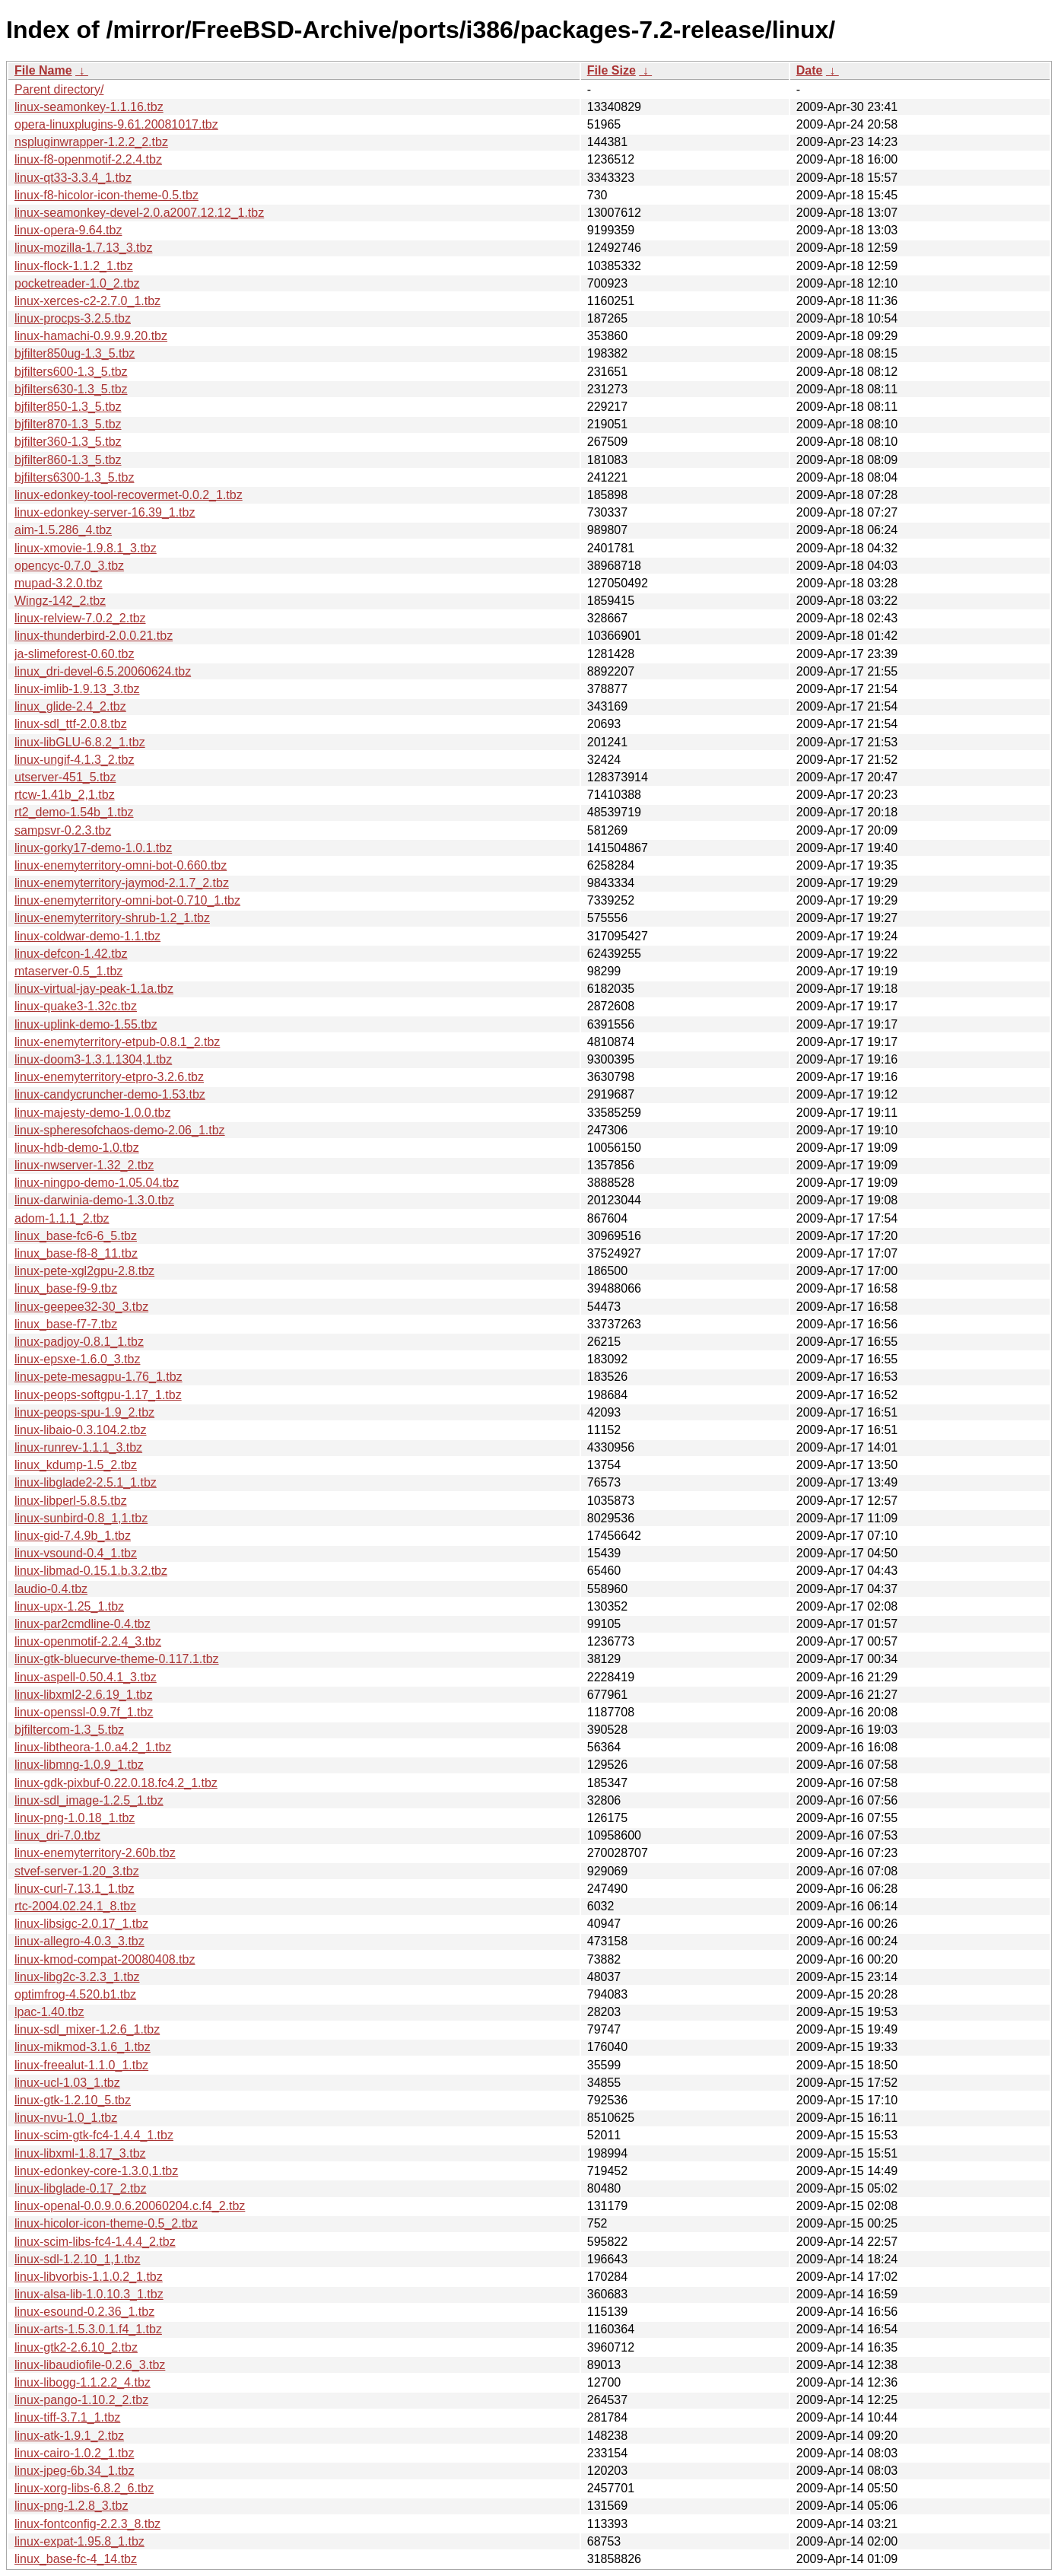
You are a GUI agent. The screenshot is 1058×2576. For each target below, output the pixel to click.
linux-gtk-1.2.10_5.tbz (72, 2100)
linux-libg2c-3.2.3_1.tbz (77, 1976)
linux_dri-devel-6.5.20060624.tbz (102, 671)
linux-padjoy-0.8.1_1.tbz (79, 1341)
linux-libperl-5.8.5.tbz (70, 1500)
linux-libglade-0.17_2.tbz (80, 2188)
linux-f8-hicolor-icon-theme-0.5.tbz (106, 195)
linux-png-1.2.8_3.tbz (71, 2505)
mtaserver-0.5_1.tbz (68, 971)
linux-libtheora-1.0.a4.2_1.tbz (92, 1747)
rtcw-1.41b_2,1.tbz (64, 794)
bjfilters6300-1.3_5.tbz (74, 477)
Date (809, 70)
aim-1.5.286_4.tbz (63, 529)
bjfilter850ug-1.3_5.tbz (74, 353)
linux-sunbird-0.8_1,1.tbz (81, 1518)
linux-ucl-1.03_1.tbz (67, 2082)
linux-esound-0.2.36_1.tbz (84, 2311)
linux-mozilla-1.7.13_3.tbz (83, 247)
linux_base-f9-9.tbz (65, 1288)
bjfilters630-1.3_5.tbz (71, 389)
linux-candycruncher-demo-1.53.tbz (109, 1094)
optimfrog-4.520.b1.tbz (75, 1994)
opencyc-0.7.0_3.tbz (69, 565)
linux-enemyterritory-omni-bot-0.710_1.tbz (127, 900)
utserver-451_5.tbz (65, 777)
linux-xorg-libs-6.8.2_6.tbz (84, 2488)
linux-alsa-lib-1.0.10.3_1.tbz (89, 2294)
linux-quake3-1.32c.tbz (75, 1006)
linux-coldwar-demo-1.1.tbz (87, 936)
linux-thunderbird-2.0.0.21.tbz (93, 635)
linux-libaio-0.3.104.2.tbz (80, 1429)
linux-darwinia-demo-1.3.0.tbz (94, 1200)
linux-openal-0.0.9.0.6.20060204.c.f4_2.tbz (129, 2205)
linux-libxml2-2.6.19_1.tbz (83, 1694)
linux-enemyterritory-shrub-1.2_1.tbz (112, 917)
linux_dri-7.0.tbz (57, 1835)
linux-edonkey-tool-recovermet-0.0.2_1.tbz (128, 494)
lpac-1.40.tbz (49, 2011)
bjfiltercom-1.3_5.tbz (69, 1729)
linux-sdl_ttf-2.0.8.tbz (70, 723)
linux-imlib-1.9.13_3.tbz (77, 688)
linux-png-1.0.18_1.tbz (74, 1817)
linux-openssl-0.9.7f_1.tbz (83, 1712)
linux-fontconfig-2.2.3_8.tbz (87, 2523)
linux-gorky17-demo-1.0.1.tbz (93, 847)
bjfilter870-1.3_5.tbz (68, 424)
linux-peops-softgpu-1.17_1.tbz (98, 1394)
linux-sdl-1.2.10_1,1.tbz (77, 2259)
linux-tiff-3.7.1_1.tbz (67, 2417)
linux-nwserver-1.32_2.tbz (84, 1165)
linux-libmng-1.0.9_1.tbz (79, 1764)
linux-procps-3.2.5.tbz (72, 318)
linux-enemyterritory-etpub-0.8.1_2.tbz (117, 1041)
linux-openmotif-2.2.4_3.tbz (87, 1641)
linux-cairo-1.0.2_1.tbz (74, 2453)
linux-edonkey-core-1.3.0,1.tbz (96, 2170)
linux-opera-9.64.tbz (68, 230)
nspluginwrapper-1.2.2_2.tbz (91, 141)
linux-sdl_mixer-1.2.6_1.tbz (87, 2029)
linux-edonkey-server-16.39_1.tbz (104, 512)
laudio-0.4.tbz (50, 1588)
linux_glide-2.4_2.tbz (70, 706)
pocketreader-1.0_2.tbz (77, 283)
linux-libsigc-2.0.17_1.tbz (81, 1923)
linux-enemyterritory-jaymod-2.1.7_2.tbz (121, 882)
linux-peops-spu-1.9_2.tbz (84, 1412)
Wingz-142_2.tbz (60, 600)
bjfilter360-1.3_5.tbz (68, 441)
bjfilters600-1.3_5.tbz (71, 371)
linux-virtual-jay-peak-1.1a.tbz (93, 988)
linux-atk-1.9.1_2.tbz (69, 2435)
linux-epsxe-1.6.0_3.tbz (77, 1359)
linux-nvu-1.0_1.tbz (65, 2117)
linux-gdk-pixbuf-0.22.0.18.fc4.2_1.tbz (116, 1782)
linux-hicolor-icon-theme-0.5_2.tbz (106, 2223)
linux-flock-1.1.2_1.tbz (73, 265)
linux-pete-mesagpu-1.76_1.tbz (98, 1376)
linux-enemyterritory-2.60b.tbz (95, 1852)
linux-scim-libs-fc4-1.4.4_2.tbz (95, 2241)
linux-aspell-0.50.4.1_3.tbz (85, 1677)
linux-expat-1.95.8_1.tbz (79, 2541)
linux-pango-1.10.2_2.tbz (81, 2399)
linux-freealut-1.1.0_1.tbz (81, 2065)
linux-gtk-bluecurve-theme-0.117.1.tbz (116, 1658)
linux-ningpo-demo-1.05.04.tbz (96, 1182)
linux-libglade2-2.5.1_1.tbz (85, 1482)
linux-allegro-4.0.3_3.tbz (79, 1941)
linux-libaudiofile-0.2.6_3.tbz (89, 2364)
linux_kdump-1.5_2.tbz (75, 1464)
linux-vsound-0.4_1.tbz (75, 1553)
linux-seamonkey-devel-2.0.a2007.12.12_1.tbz (139, 212)
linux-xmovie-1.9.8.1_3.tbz (85, 548)
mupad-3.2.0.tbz (58, 583)
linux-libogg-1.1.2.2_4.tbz (82, 2382)
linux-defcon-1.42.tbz (71, 953)
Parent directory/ (58, 89)
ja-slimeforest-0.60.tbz (74, 653)
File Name (43, 70)
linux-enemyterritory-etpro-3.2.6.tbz (109, 1076)
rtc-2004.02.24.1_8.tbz (75, 1906)
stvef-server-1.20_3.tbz (76, 1871)
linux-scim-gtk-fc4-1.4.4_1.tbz (93, 2135)
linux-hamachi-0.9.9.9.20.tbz (90, 335)
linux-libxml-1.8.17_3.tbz (80, 2153)
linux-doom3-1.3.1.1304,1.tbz (93, 1059)
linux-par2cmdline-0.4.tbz (82, 1623)
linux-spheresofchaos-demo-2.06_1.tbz (119, 1130)
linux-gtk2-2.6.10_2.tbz (76, 2347)
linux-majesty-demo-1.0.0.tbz (92, 1112)
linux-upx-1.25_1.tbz (69, 1606)
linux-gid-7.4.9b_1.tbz (72, 1535)
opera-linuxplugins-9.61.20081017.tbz (116, 124)
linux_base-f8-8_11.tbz (76, 1253)
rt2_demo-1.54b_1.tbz (74, 812)
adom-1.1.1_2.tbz (62, 1218)
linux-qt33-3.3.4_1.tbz (73, 177)
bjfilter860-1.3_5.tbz (68, 459)
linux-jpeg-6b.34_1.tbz (74, 2470)
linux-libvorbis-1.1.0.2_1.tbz (88, 2276)
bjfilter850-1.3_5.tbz (68, 406)
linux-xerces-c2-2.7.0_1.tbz (87, 300)
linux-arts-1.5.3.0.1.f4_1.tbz (88, 2329)
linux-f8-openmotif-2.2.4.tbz (88, 159)
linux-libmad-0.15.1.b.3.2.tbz (90, 1570)
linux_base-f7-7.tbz (65, 1324)
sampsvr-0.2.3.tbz (62, 830)
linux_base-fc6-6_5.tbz (75, 1235)
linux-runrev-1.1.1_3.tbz (78, 1447)
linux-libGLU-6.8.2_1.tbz (79, 742)
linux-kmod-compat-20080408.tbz (104, 1959)
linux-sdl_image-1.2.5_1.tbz (89, 1800)
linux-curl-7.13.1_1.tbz (74, 1888)
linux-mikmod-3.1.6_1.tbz (82, 2046)
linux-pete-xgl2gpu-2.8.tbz (84, 1270)
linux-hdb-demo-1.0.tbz (76, 1147)
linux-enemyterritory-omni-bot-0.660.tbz (120, 865)
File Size (611, 70)
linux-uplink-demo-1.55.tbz (85, 1024)
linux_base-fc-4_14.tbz (75, 2558)
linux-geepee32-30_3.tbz (81, 1306)
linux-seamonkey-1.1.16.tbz (89, 106)
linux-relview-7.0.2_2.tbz (80, 618)
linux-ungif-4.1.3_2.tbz (74, 759)
